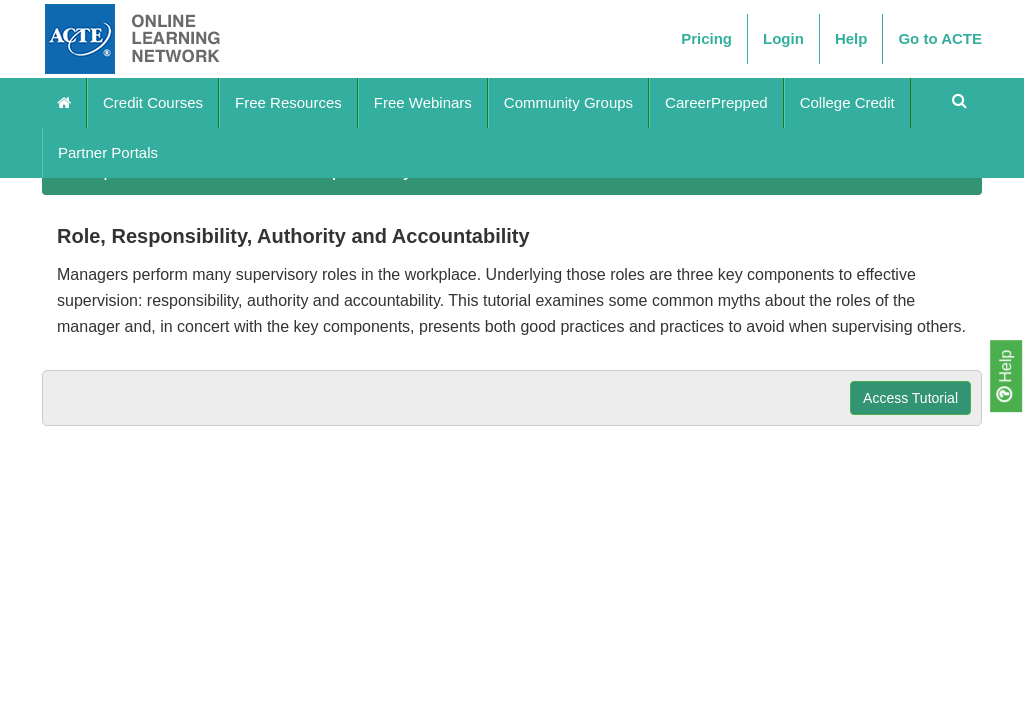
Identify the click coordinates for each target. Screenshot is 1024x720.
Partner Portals (108, 152)
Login (783, 38)
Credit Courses (153, 102)
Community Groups (568, 102)
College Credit (847, 102)
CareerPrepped (716, 102)
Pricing (706, 38)
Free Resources (288, 102)
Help (1005, 376)
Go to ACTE (940, 38)
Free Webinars (423, 102)
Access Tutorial (910, 398)
